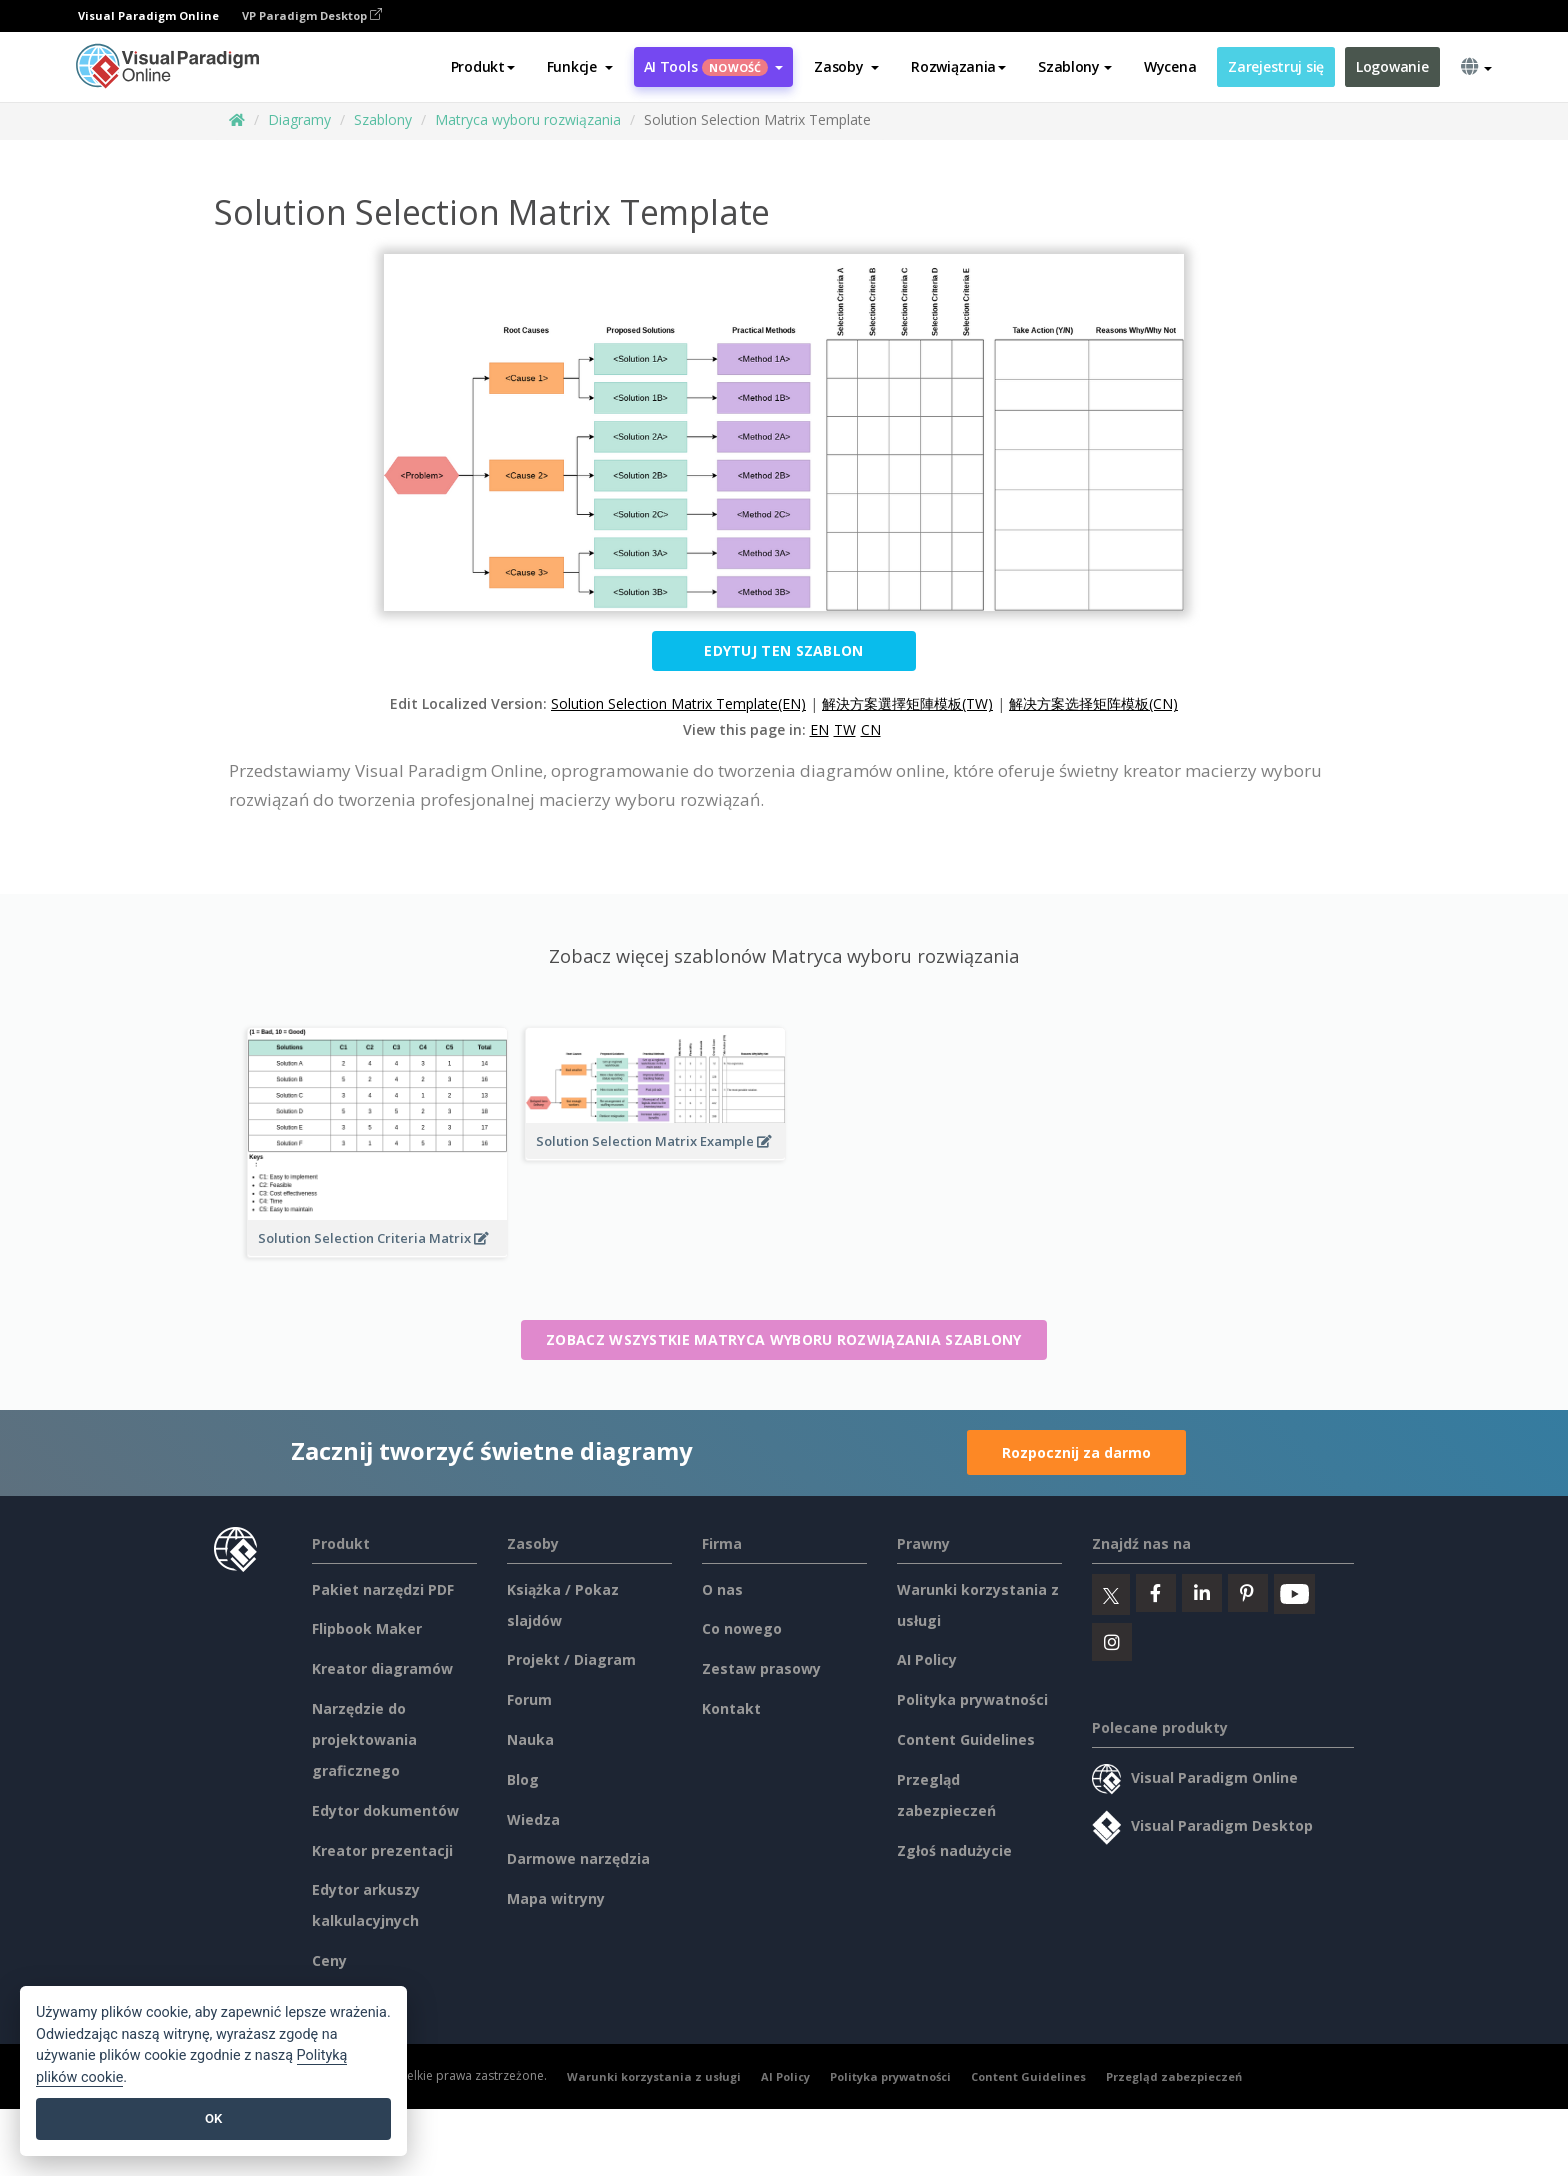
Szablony (383, 119)
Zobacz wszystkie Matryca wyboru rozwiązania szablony (784, 1339)
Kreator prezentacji (382, 1850)
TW (845, 729)
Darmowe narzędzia (578, 1858)
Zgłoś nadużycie (954, 1850)
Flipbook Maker (367, 1628)
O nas (722, 1589)
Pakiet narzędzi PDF (383, 1589)
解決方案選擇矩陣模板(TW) (907, 703)
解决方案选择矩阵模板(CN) (1093, 703)
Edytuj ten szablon (783, 650)
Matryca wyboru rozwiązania (528, 119)
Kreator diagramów (382, 1668)
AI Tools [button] (714, 66)
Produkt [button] (483, 66)
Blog (523, 1779)
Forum (529, 1699)
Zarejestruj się (1276, 66)
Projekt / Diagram (571, 1659)
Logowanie (1392, 66)
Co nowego (742, 1628)
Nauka (530, 1739)
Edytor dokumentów (385, 1810)
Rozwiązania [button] (958, 66)
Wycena (1170, 66)
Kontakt (731, 1708)
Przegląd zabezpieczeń (1174, 2076)
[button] (580, 67)
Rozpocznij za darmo (1076, 1452)
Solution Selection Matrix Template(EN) (678, 703)
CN (871, 729)
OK (213, 2118)
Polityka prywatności (972, 1699)
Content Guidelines (966, 1739)
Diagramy (299, 119)
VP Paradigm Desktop (312, 15)
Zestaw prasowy (761, 1668)
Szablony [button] (1075, 66)
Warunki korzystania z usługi (654, 2076)
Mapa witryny (556, 1898)
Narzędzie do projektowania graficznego (364, 1739)
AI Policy (927, 1659)
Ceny (329, 1960)
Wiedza (533, 1819)
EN (819, 729)
